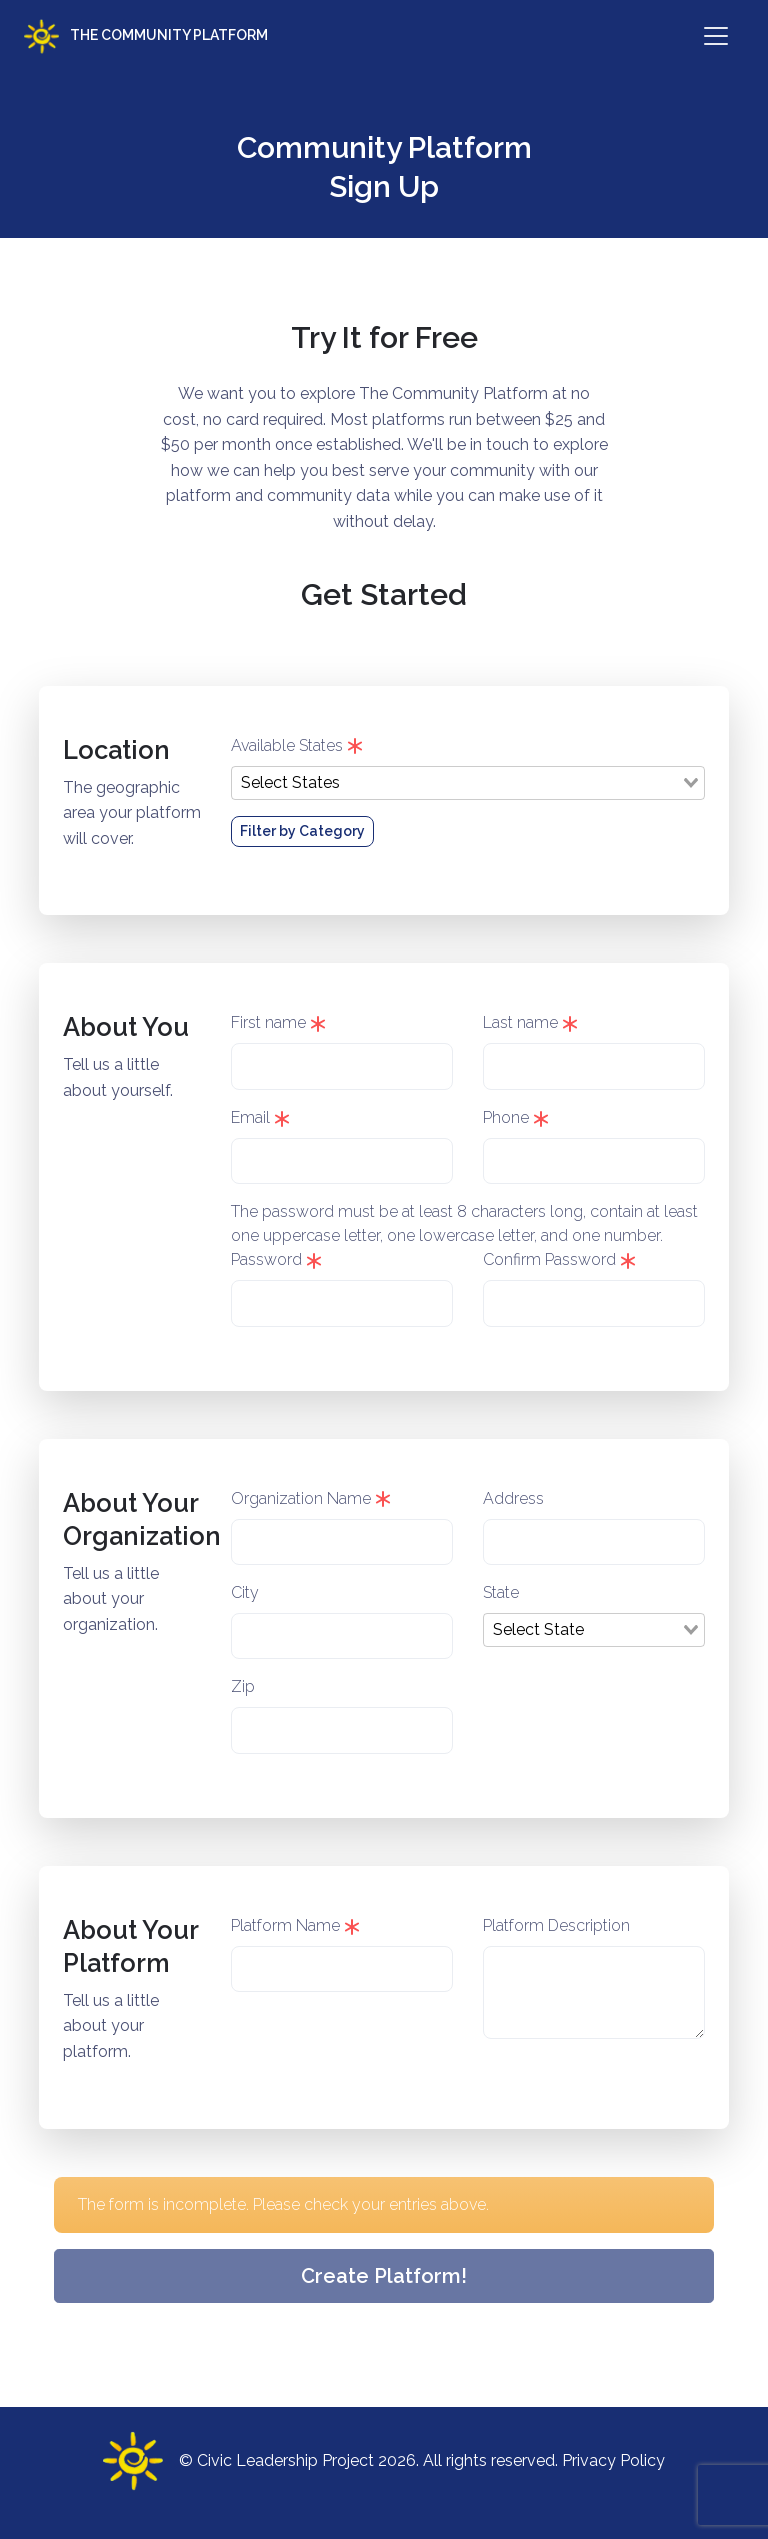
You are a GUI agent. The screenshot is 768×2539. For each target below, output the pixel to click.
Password (276, 1259)
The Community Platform (146, 36)
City (245, 1592)
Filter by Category (302, 831)
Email (260, 1117)
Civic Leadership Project (285, 2460)
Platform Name (295, 1925)
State (501, 1592)
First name (278, 1022)
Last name (530, 1022)
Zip (243, 1686)
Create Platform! (384, 2276)
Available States (297, 745)
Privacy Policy (613, 2460)
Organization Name (311, 1498)
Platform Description (556, 1925)
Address (513, 1498)
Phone (516, 1117)
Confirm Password (559, 1259)
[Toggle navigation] (716, 36)
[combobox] (468, 783)
